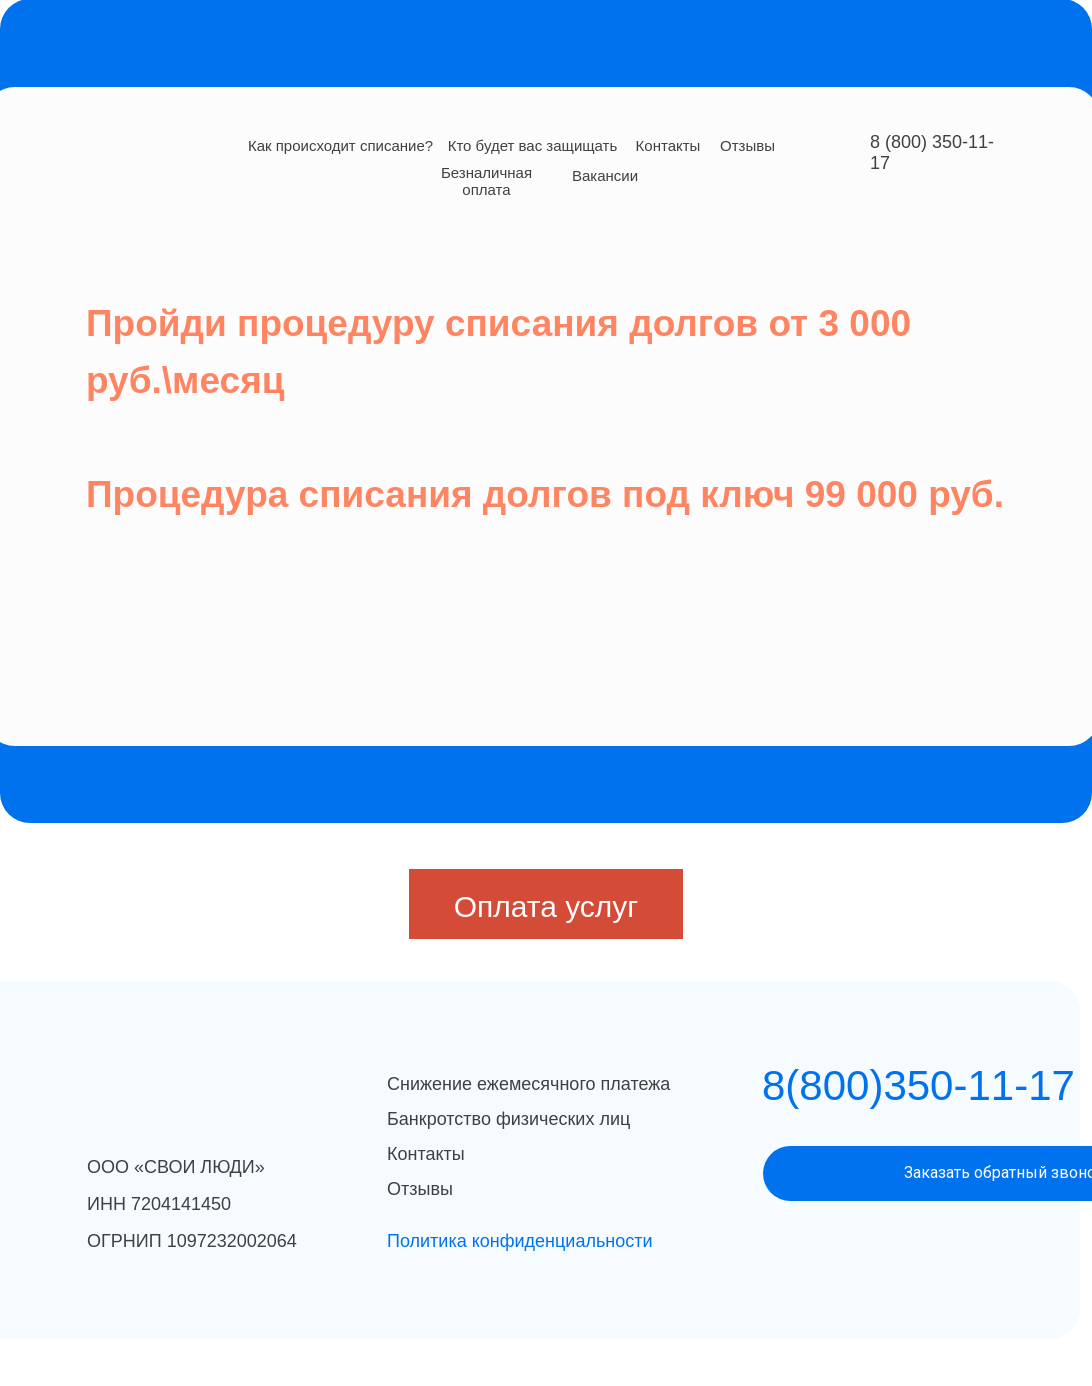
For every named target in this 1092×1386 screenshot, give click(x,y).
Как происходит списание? (340, 145)
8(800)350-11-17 (918, 1085)
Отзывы (747, 145)
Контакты (668, 145)
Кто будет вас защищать (533, 145)
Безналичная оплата (486, 181)
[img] (204, 149)
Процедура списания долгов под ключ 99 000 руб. (545, 494)
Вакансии (605, 175)
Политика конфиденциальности (520, 1241)
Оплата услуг (546, 906)
